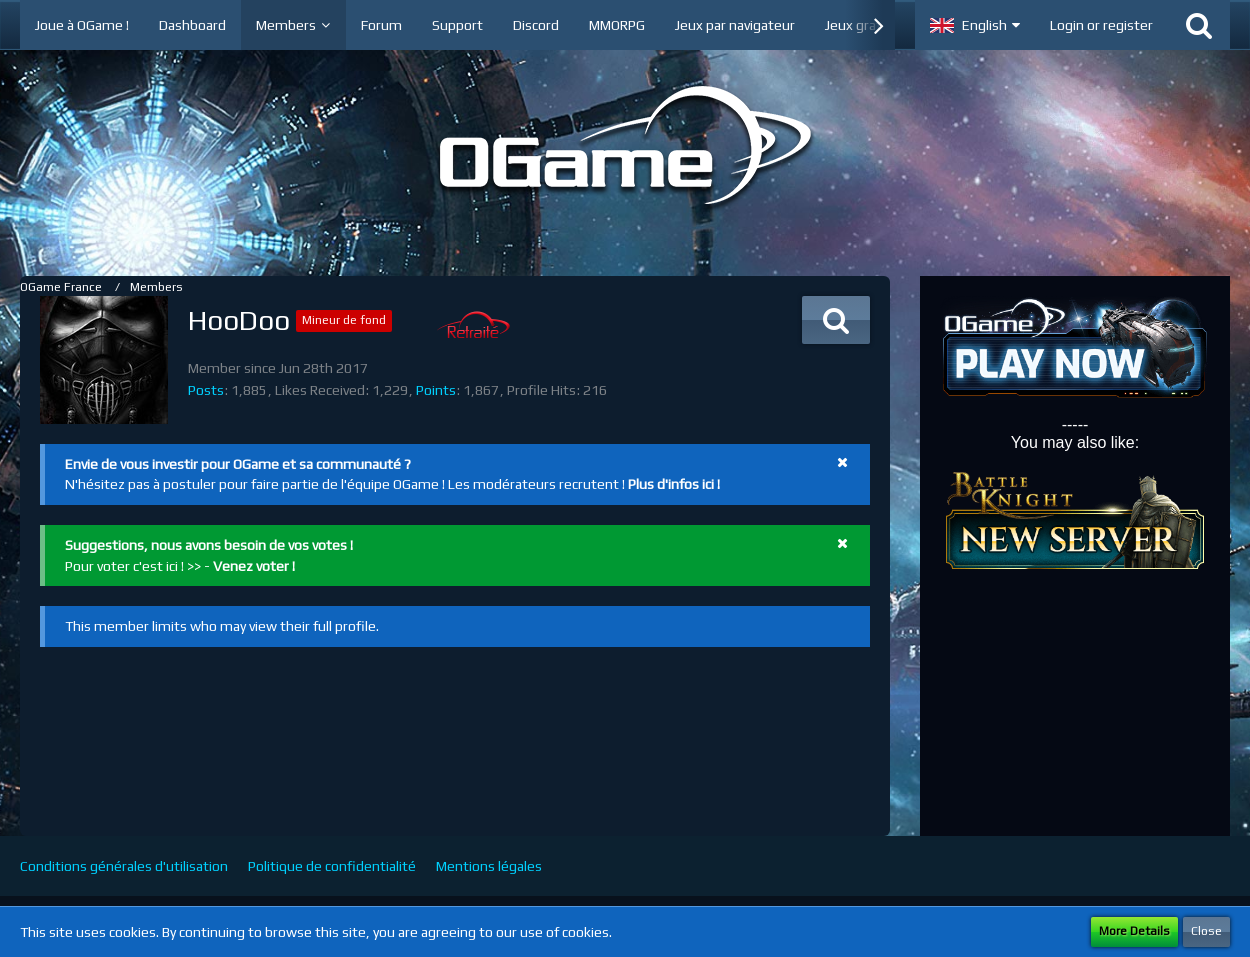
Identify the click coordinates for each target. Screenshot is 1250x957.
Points (436, 390)
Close (1206, 931)
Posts (206, 390)
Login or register (1101, 25)
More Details (1134, 931)
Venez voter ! (254, 566)
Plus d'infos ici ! (674, 484)
